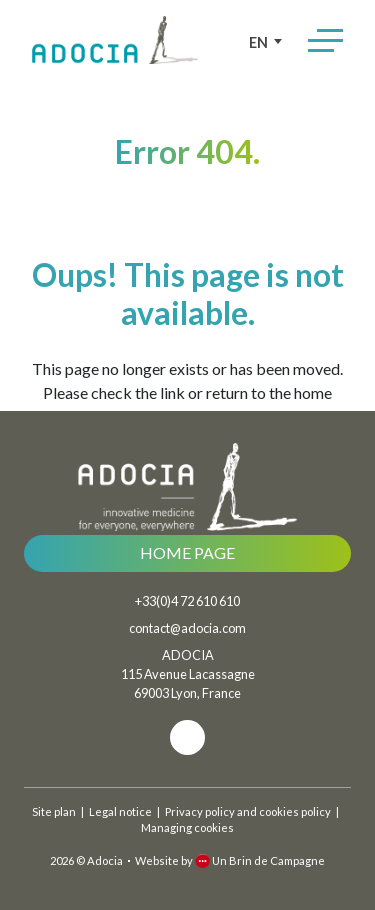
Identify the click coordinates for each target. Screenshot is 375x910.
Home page (187, 552)
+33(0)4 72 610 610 (187, 601)
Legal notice (120, 811)
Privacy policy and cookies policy (248, 811)
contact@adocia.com (187, 628)
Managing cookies (187, 827)
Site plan (54, 811)
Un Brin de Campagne (260, 860)
